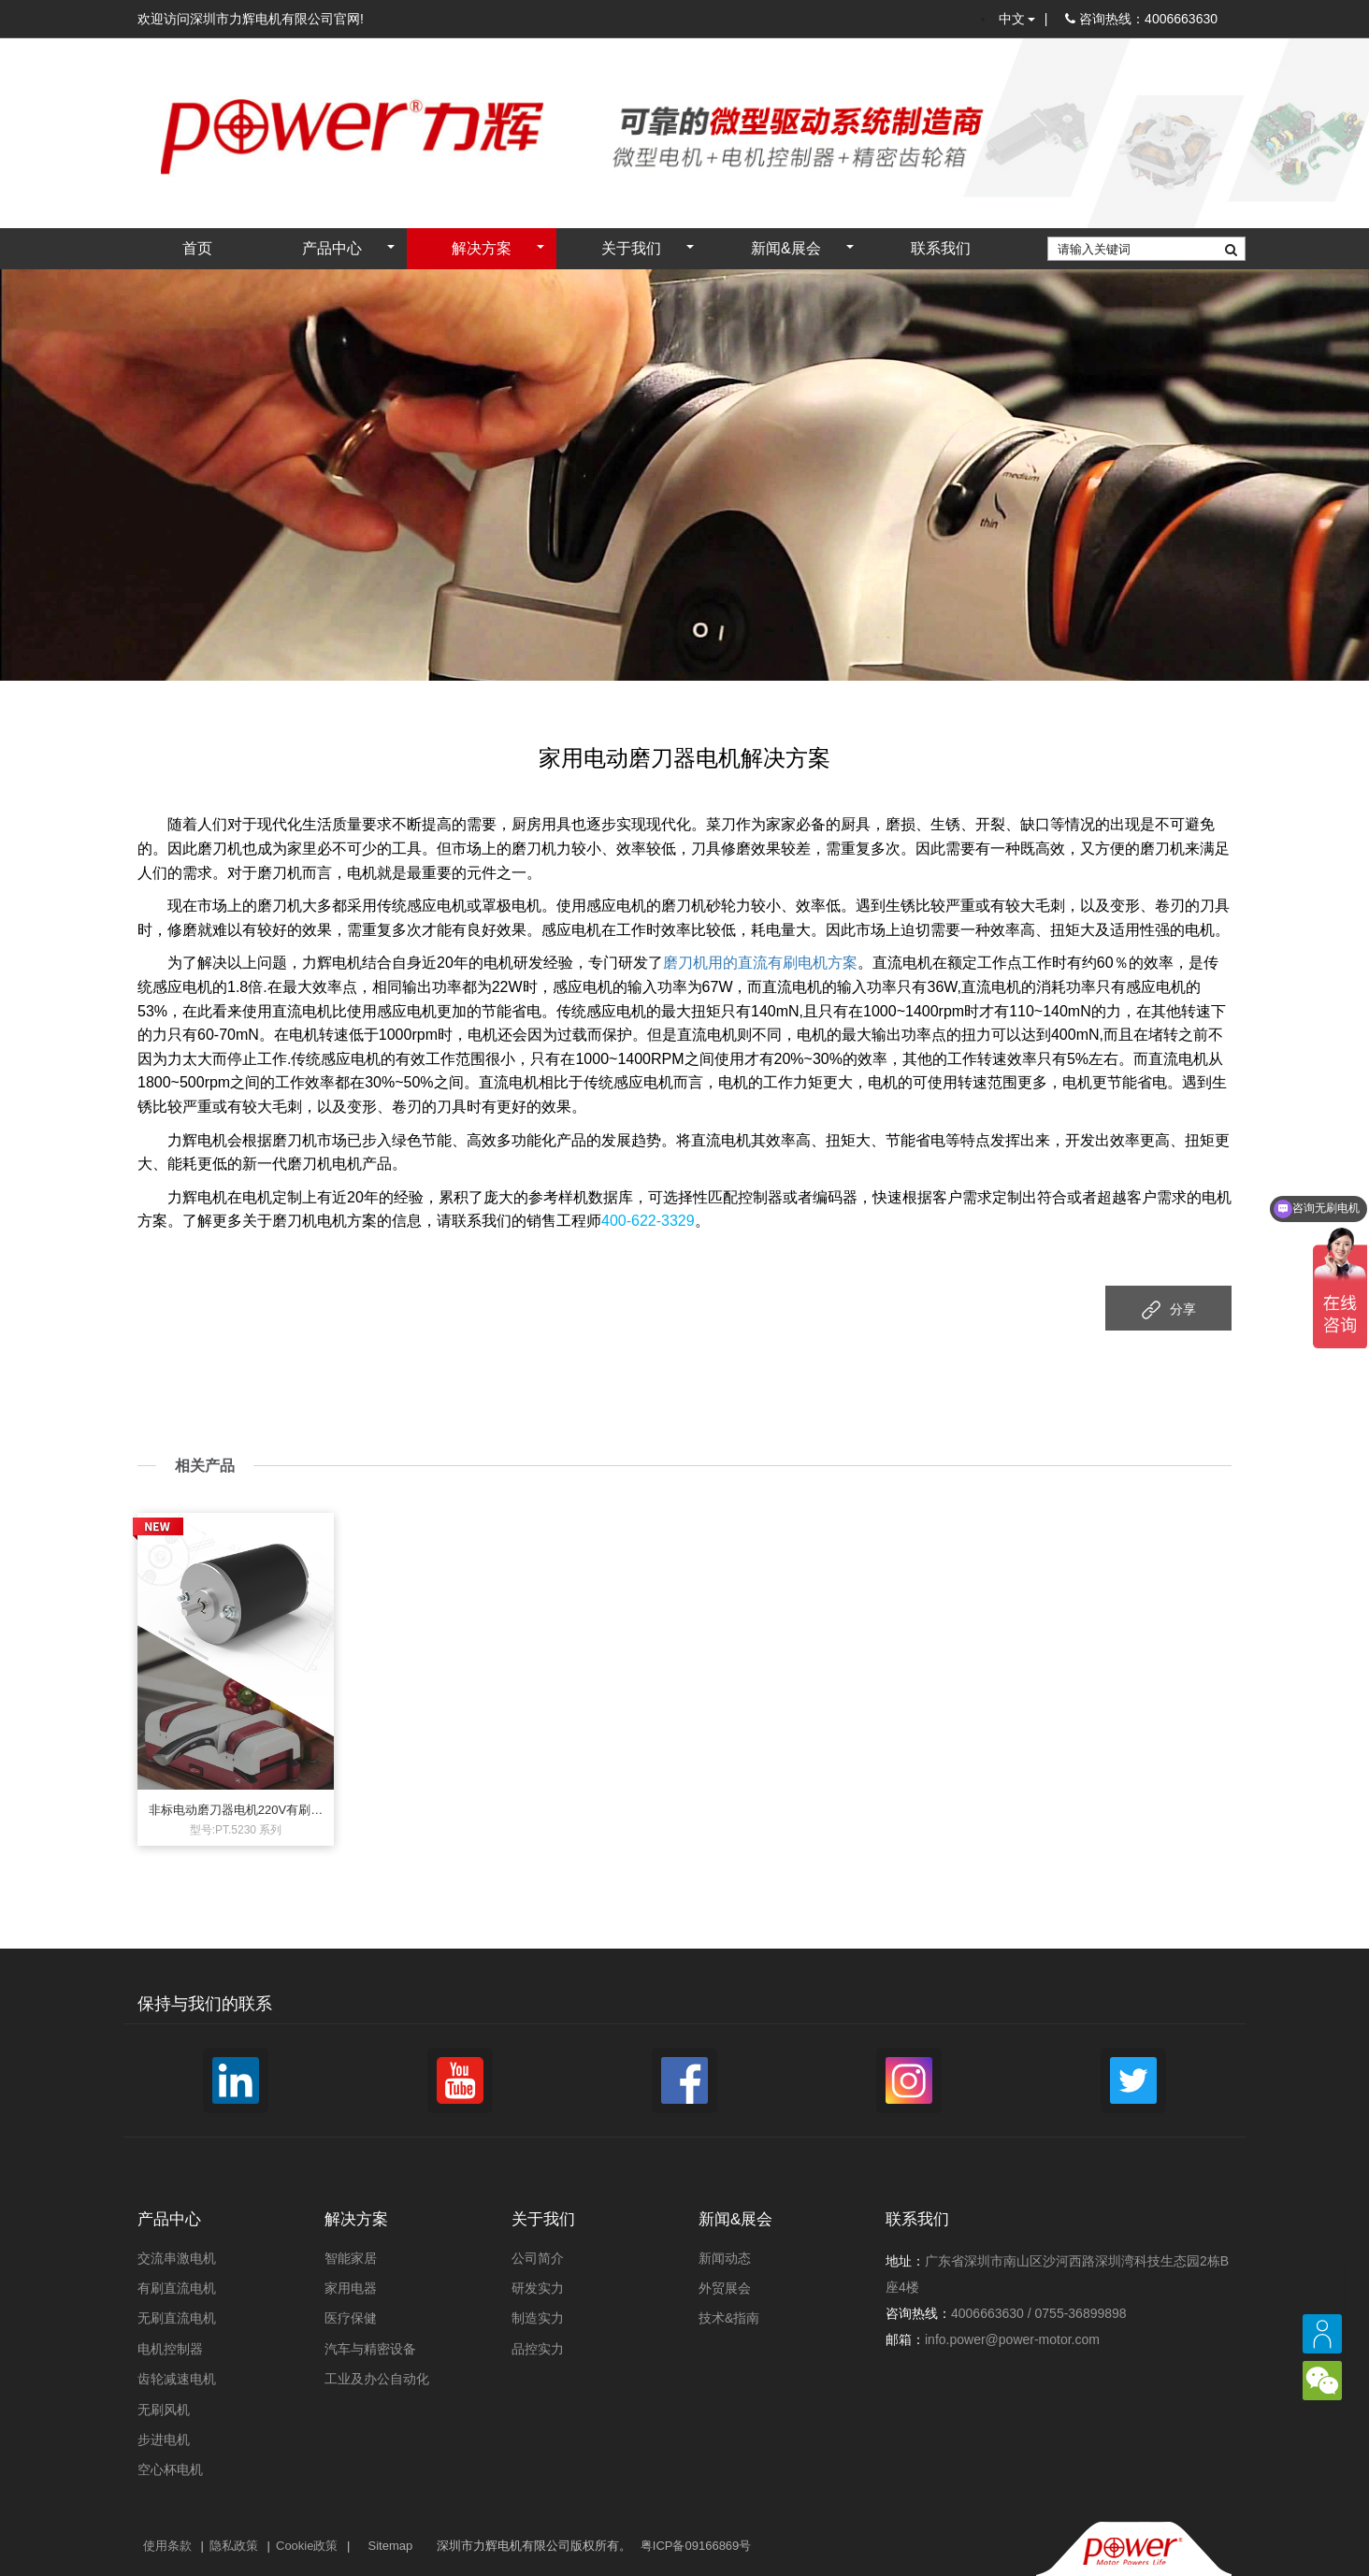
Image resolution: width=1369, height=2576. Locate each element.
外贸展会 (725, 2288)
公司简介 (538, 2258)
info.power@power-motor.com (1012, 2339)
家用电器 (350, 2288)
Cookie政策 (307, 2546)
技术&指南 (729, 2317)
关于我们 (631, 248)
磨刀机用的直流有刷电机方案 (760, 963)
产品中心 (332, 248)
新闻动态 (725, 2258)
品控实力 (538, 2348)
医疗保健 (350, 2317)
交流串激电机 (176, 2258)
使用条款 (167, 2546)
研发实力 (538, 2288)
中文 (1017, 18)
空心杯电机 (170, 2469)
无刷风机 (163, 2409)
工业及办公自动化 (376, 2378)
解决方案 (482, 248)
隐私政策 (233, 2546)
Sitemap (389, 2546)
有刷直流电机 (176, 2288)
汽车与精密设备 (370, 2348)
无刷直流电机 (176, 2317)
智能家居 (350, 2258)
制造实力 (538, 2317)
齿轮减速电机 (176, 2378)
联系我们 (941, 248)
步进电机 (163, 2439)
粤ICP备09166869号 (696, 2546)
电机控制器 (170, 2348)
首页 (197, 248)
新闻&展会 (786, 248)
